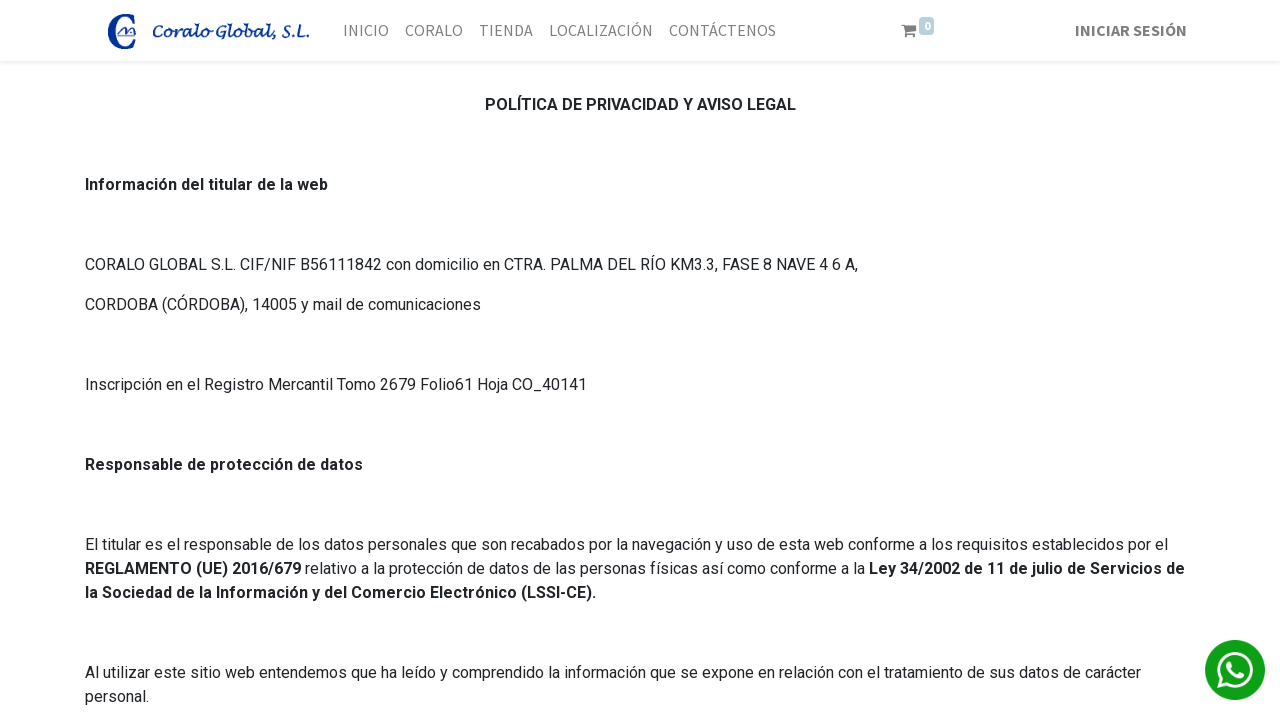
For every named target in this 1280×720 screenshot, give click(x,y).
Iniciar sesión (1131, 30)
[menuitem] (366, 30)
